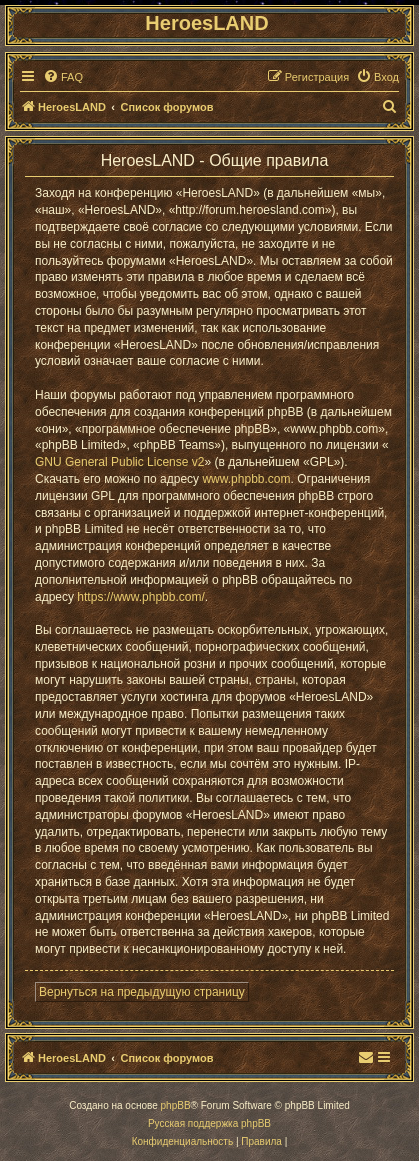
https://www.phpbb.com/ (140, 597)
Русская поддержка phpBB (209, 1123)
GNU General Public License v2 (119, 462)
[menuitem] (63, 77)
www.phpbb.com (246, 479)
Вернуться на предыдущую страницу (142, 992)
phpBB (176, 1105)
